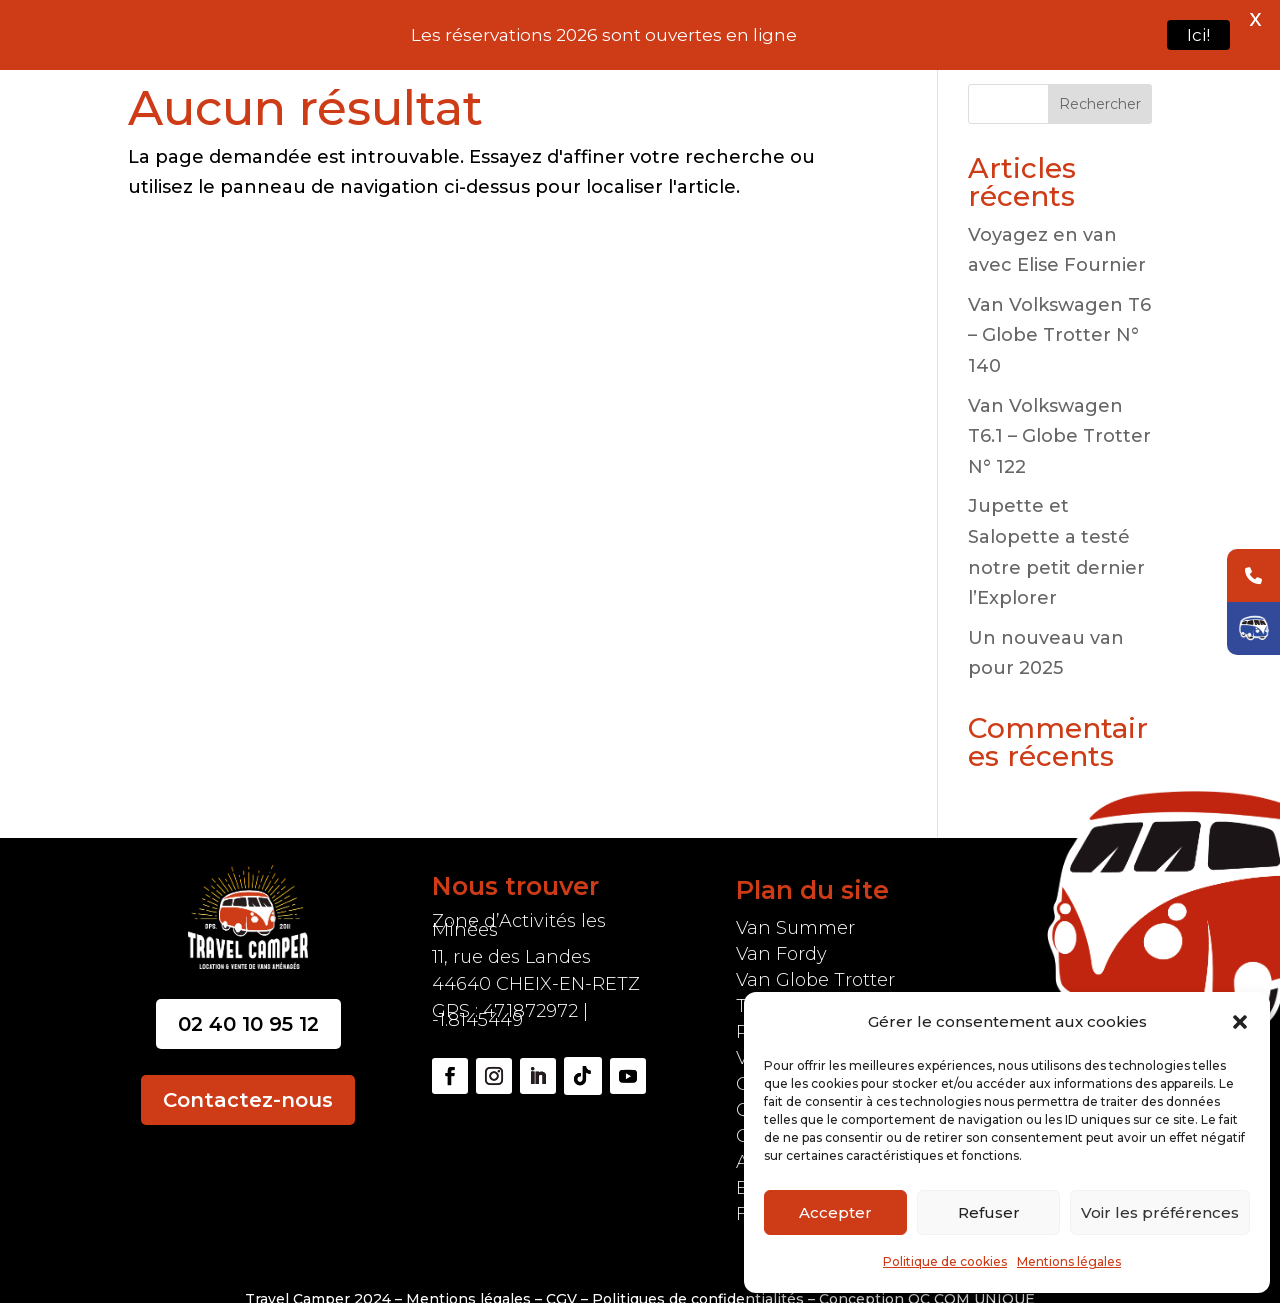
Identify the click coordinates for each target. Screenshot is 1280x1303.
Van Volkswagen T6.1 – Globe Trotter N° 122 (1059, 410)
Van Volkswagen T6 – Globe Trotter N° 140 (1059, 309)
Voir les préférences (1160, 1212)
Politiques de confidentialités (698, 1274)
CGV (563, 1274)
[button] (1240, 1022)
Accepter (835, 1212)
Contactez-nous (248, 1075)
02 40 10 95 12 (248, 999)
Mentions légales (1069, 1261)
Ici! (1198, 35)
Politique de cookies (945, 1261)
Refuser (989, 1212)
